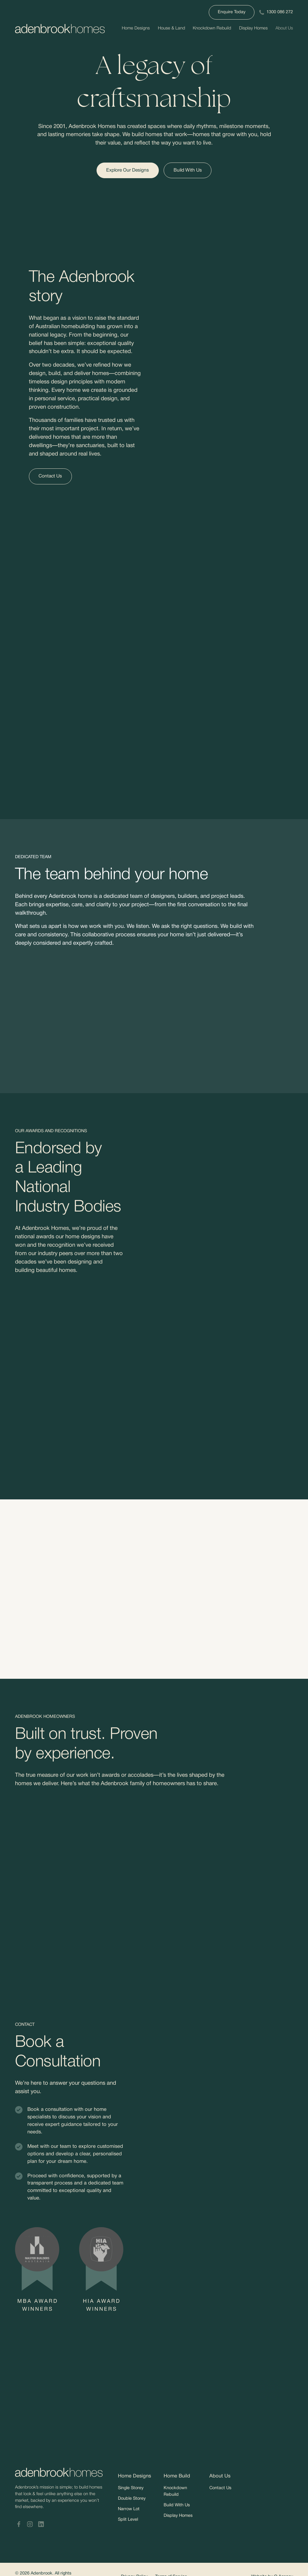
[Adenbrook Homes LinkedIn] (41, 2524)
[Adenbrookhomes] (60, 28)
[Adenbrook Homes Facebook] (19, 2524)
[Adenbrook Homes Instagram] (30, 2524)
